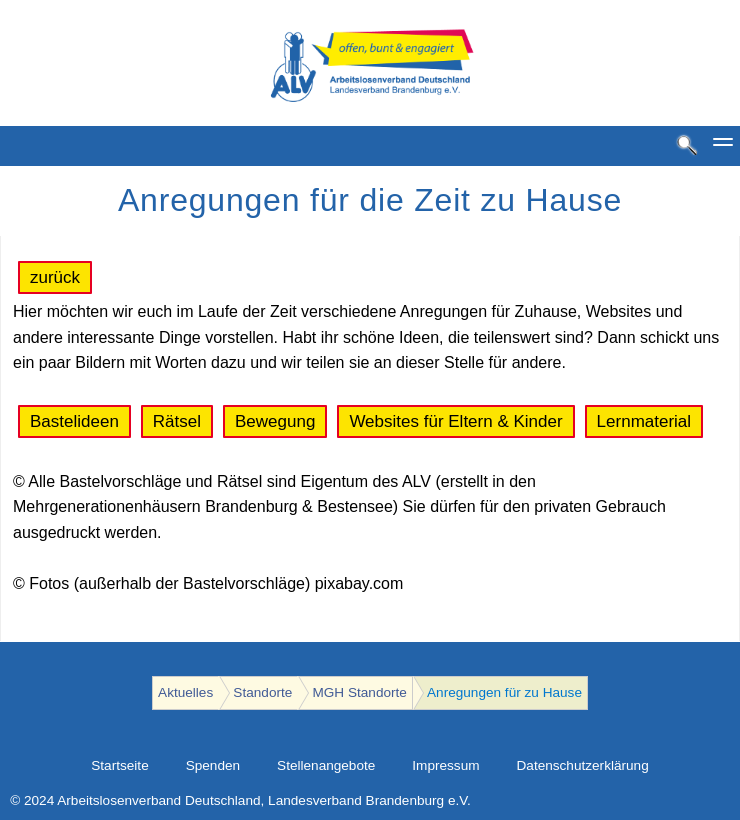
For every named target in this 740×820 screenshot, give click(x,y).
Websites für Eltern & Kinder (455, 421)
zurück (55, 277)
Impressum (445, 765)
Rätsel (177, 421)
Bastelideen (74, 421)
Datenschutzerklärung (583, 765)
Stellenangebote (326, 765)
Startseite (119, 765)
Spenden (213, 765)
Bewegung (275, 421)
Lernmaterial (644, 421)
